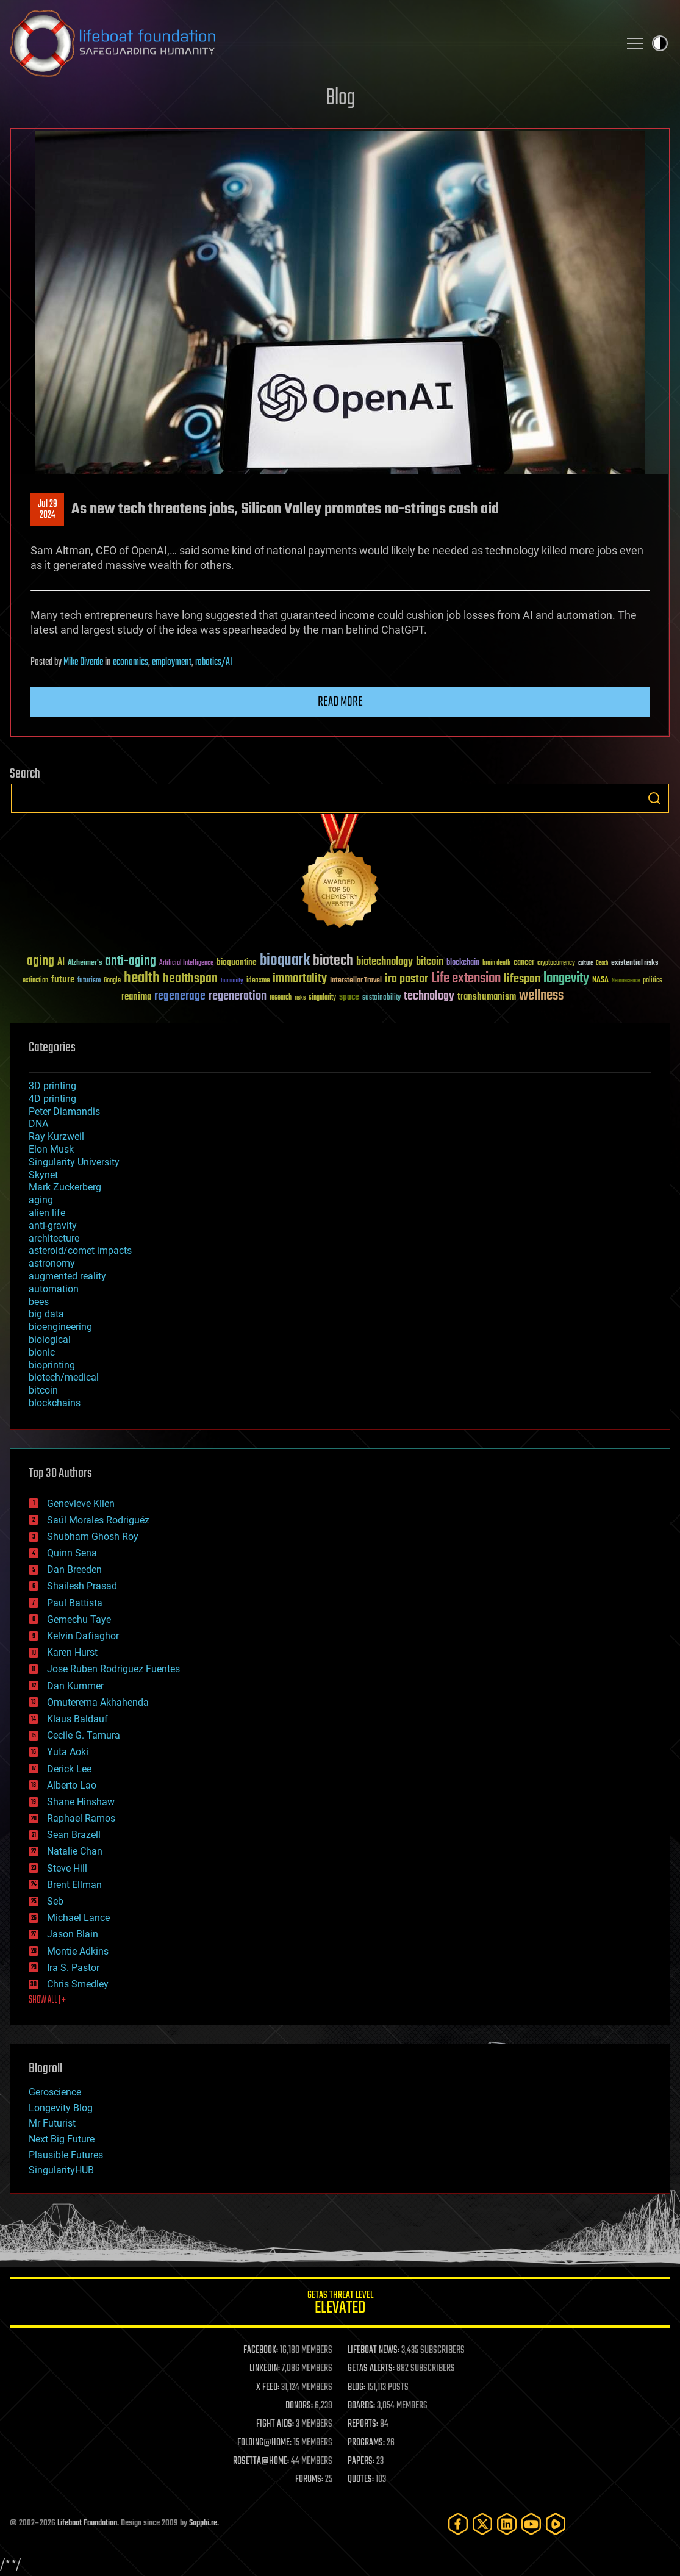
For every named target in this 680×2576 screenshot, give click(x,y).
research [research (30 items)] (281, 998)
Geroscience (55, 2092)
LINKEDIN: (264, 2369)
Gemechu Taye (79, 1619)
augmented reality (67, 1276)
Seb (55, 1901)
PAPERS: (361, 2461)
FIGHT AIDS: (275, 2424)
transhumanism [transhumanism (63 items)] (486, 997)
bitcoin (43, 1390)
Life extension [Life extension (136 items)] (466, 979)
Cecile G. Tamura (83, 1735)
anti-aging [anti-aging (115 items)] (130, 961)
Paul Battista (74, 1603)
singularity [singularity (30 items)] (322, 998)
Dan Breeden (74, 1569)
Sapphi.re (203, 2523)
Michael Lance (78, 1917)
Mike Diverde (83, 662)
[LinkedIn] (507, 2524)
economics (130, 662)
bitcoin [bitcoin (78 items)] (429, 962)
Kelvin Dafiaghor (83, 1636)
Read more (340, 702)
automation (54, 1289)
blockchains (55, 1403)
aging (41, 1200)
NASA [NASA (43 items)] (600, 981)
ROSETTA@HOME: (261, 2461)
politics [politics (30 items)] (652, 981)
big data (46, 1314)
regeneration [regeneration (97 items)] (238, 996)
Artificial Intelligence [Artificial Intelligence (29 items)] (186, 963)
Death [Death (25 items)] (602, 963)
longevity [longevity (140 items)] (566, 979)
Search (654, 798)
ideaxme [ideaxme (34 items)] (258, 981)
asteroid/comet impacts (80, 1250)
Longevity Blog (61, 2108)
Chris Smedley (78, 1984)
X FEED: (267, 2387)
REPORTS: (363, 2424)
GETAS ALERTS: (371, 2369)
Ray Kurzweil (56, 1136)
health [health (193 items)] (142, 978)
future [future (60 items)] (62, 980)
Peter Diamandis (64, 1111)
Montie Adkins (78, 1951)
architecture (54, 1238)
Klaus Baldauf (77, 1719)
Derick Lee (69, 1769)
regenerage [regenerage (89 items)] (180, 996)
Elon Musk (51, 1149)
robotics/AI (213, 662)
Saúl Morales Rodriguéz (98, 1520)
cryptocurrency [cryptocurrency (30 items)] (556, 963)
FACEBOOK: (260, 2350)
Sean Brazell (74, 1835)
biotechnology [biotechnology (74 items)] (384, 962)
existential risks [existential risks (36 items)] (634, 963)
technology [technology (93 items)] (429, 997)
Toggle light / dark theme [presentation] (660, 43)
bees (39, 1302)
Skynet (43, 1175)
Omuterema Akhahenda (98, 1702)
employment (171, 662)
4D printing (52, 1098)
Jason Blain (72, 1934)
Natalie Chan (74, 1851)
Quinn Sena (72, 1553)
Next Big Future (62, 2139)
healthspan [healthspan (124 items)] (190, 979)
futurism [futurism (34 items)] (89, 981)
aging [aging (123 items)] (40, 961)
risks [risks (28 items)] (300, 997)
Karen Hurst (72, 1652)
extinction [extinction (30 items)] (35, 981)
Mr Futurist (52, 2123)
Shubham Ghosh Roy (92, 1536)
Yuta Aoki (67, 1752)
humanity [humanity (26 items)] (232, 981)
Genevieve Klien (81, 1503)
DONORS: (299, 2406)
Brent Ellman (74, 1885)
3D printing (52, 1086)
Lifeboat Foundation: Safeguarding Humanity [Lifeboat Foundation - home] (309, 43)
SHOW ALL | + (47, 2000)
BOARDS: (361, 2406)
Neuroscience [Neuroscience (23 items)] (626, 981)
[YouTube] (531, 2524)
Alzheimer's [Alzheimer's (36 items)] (85, 963)
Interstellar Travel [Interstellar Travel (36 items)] (356, 981)
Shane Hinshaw (81, 1802)
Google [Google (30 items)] (112, 981)
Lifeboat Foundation (87, 2523)
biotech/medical (64, 1377)
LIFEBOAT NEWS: (373, 2350)
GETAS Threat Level (340, 2304)
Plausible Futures (66, 2155)
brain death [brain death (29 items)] (496, 963)
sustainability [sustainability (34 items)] (381, 998)
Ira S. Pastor (73, 1967)
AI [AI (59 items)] (61, 962)
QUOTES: (361, 2480)
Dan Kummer (75, 1686)
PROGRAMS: (366, 2443)
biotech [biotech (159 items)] (333, 961)
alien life (47, 1212)
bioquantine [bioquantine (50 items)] (237, 962)
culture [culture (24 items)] (585, 963)
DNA (38, 1123)
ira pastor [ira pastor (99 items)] (406, 979)
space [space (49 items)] (349, 997)
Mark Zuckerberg (65, 1187)
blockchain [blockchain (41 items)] (462, 963)
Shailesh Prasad (82, 1586)
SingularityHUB (61, 2170)
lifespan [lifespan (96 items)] (522, 979)
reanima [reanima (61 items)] (136, 997)
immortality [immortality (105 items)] (300, 978)
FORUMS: (309, 2480)
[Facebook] (458, 2524)
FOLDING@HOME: (264, 2443)
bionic (42, 1352)
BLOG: (356, 2387)
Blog (340, 98)
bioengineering (60, 1327)
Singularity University (74, 1162)
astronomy (52, 1263)
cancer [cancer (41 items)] (524, 963)
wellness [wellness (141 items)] (541, 996)
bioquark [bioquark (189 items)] (285, 961)
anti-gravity (53, 1225)
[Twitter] (482, 2524)
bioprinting (52, 1365)
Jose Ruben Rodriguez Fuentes (113, 1669)
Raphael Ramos (81, 1818)
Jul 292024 (47, 510)
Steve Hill (67, 1868)
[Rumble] (555, 2524)
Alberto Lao (71, 1785)
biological (50, 1339)
